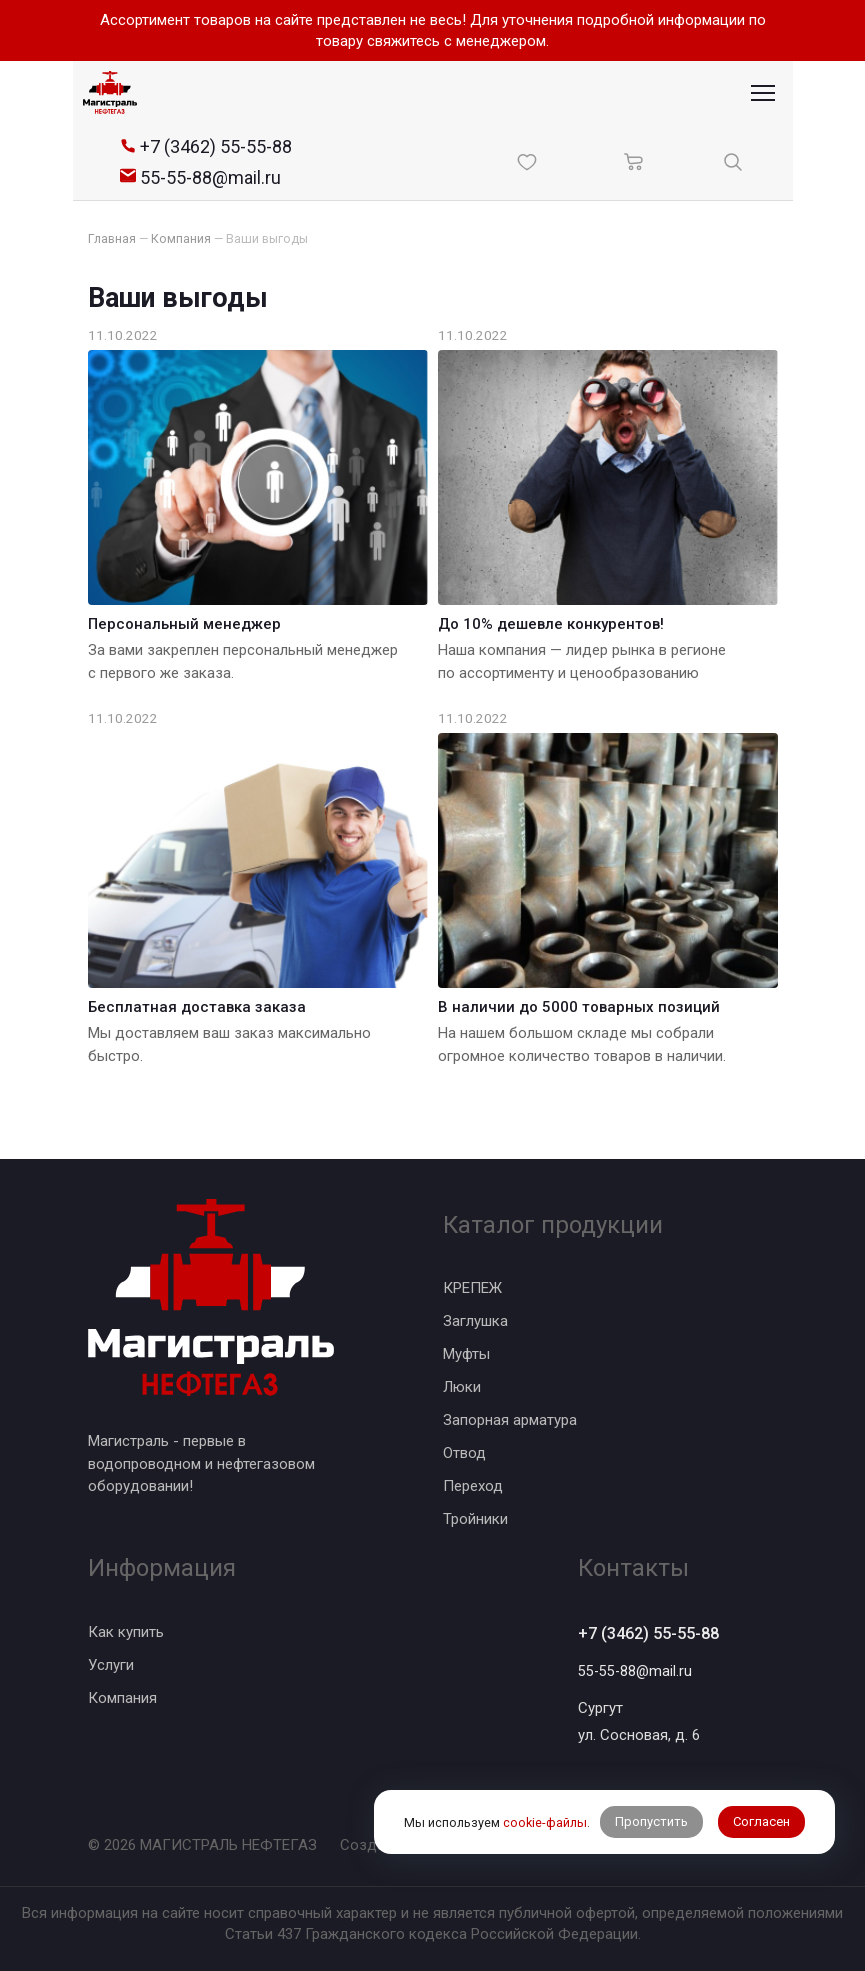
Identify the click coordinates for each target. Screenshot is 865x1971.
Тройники (475, 1518)
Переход (473, 1485)
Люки (462, 1386)
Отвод (464, 1452)
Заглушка (475, 1320)
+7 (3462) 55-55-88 (655, 1632)
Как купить (126, 1630)
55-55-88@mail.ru (636, 1671)
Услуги (111, 1663)
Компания (122, 1696)
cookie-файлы (544, 1800)
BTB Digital (491, 1845)
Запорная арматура (510, 1419)
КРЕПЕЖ (472, 1287)
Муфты (466, 1353)
